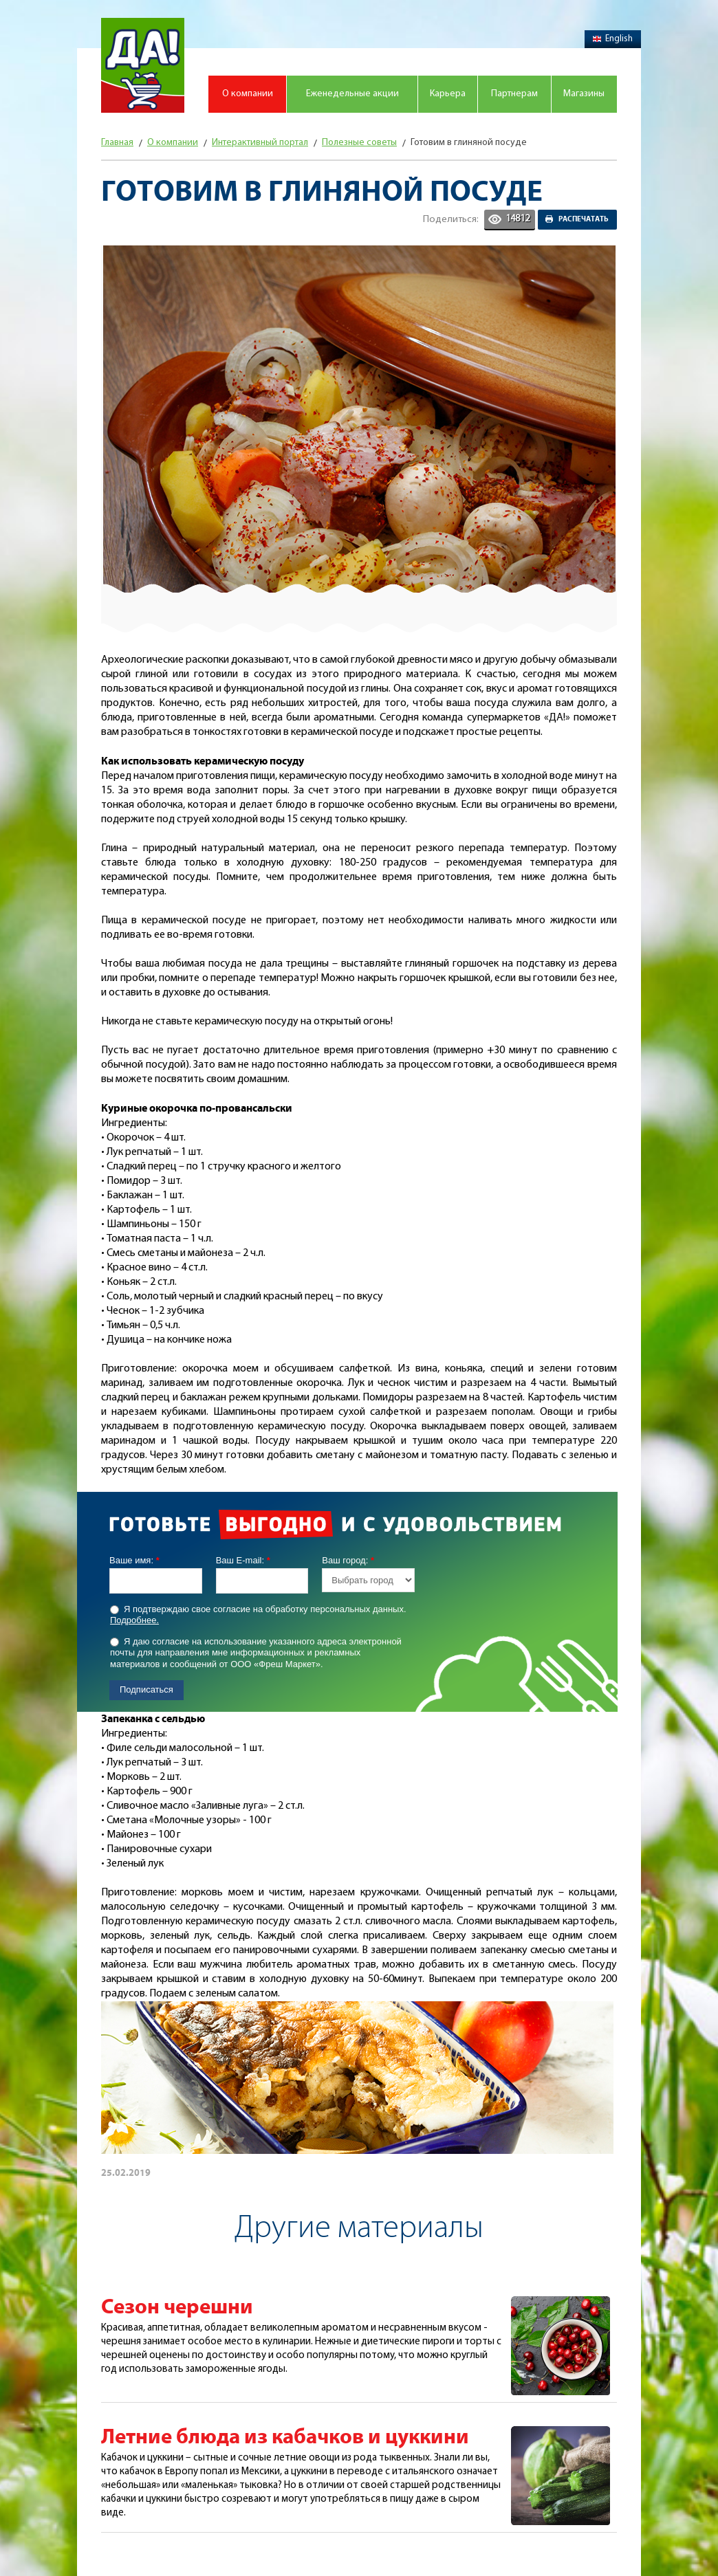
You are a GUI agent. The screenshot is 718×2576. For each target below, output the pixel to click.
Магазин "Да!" (142, 65)
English (613, 38)
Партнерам (514, 94)
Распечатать (583, 219)
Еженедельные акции (352, 94)
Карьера (448, 94)
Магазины (584, 94)
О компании (247, 94)
